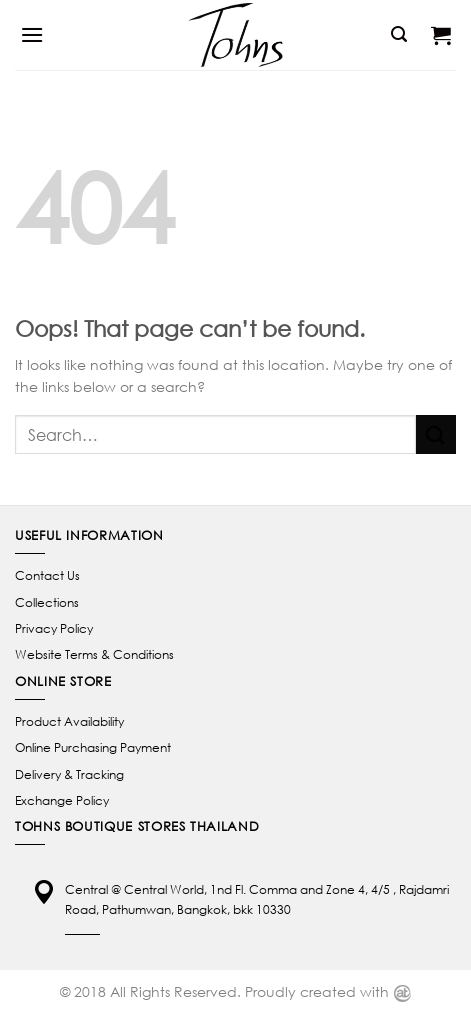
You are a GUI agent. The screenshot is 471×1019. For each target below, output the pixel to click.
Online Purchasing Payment (93, 747)
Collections (47, 602)
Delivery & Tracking (69, 774)
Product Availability (69, 721)
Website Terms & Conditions (94, 654)
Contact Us (47, 575)
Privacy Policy (54, 628)
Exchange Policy (62, 800)
